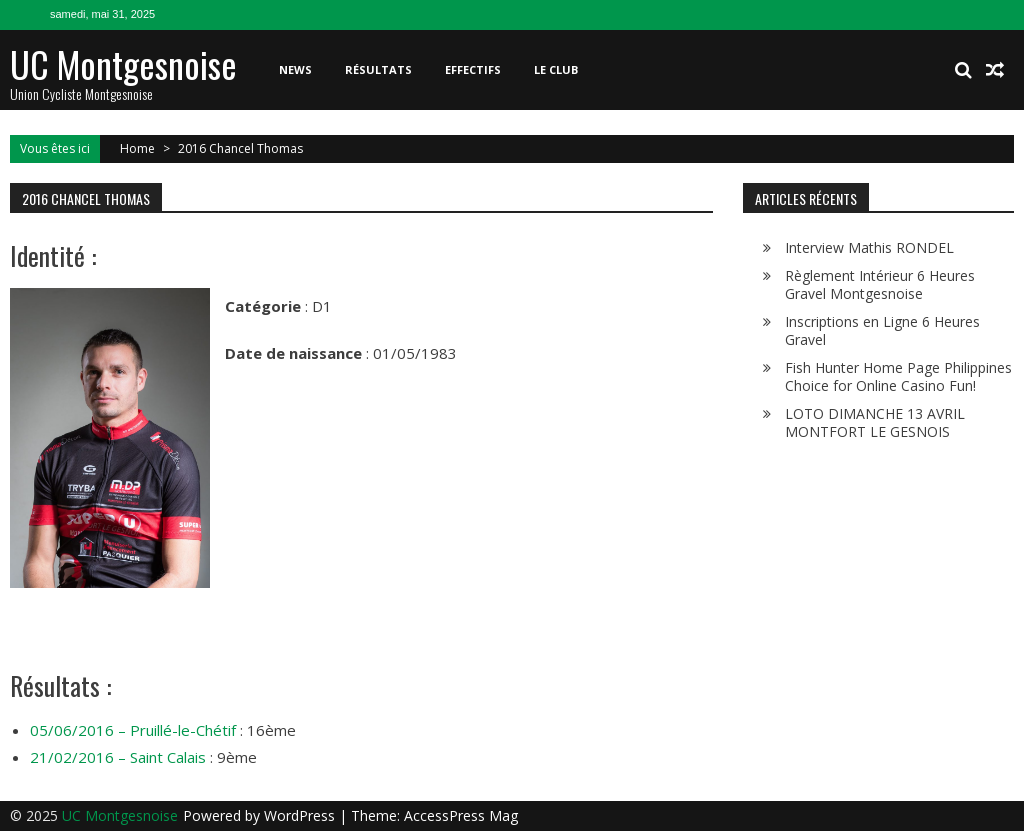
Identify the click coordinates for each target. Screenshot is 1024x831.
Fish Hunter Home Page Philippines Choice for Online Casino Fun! (898, 376)
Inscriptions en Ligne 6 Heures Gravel (882, 330)
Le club (556, 69)
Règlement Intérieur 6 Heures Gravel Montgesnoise (880, 284)
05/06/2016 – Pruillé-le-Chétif (133, 730)
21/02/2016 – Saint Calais (118, 757)
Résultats (378, 69)
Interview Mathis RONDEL (869, 247)
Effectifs (473, 69)
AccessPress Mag (461, 815)
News (295, 69)
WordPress (301, 815)
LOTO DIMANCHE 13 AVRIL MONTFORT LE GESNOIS (875, 422)
